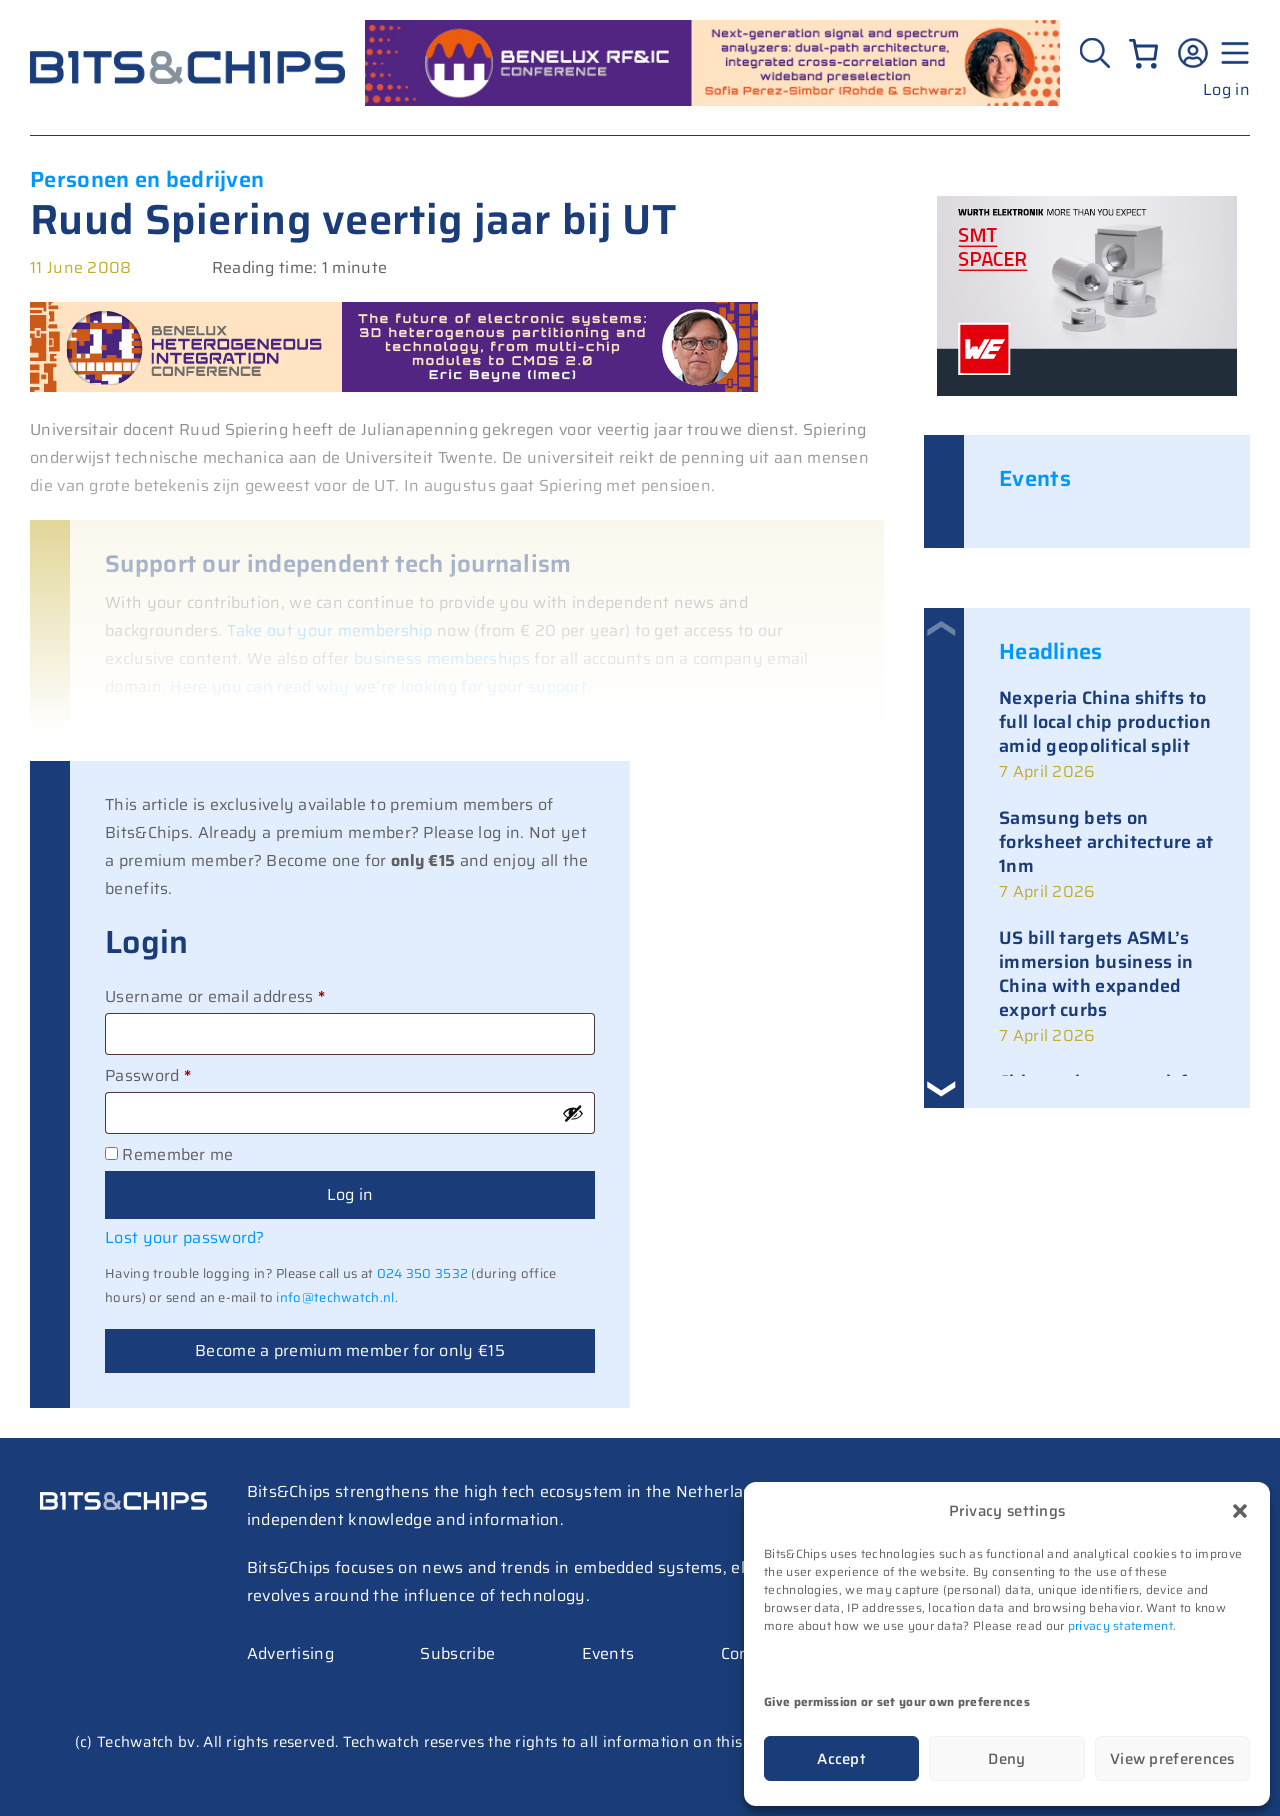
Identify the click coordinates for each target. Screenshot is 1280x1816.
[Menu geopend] (1232, 53)
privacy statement (1120, 1625)
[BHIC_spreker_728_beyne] (394, 386)
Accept (841, 1759)
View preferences (1172, 1759)
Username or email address (249, 995)
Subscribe (457, 1653)
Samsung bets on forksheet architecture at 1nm (1106, 842)
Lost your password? (185, 1237)
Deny (1006, 1759)
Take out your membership (330, 630)
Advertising (290, 1653)
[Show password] (573, 1113)
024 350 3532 (423, 1273)
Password (182, 1074)
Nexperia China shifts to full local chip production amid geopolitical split (1105, 722)
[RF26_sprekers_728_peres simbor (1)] (712, 100)
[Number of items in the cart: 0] (1143, 53)
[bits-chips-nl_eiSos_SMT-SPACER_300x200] (1087, 390)
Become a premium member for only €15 (350, 1350)
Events (608, 1653)
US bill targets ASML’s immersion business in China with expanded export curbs (1096, 974)
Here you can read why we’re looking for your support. (380, 686)
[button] (1240, 1511)
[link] (1107, 736)
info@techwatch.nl (335, 1297)
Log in (1226, 89)
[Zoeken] (1097, 53)
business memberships (442, 658)
